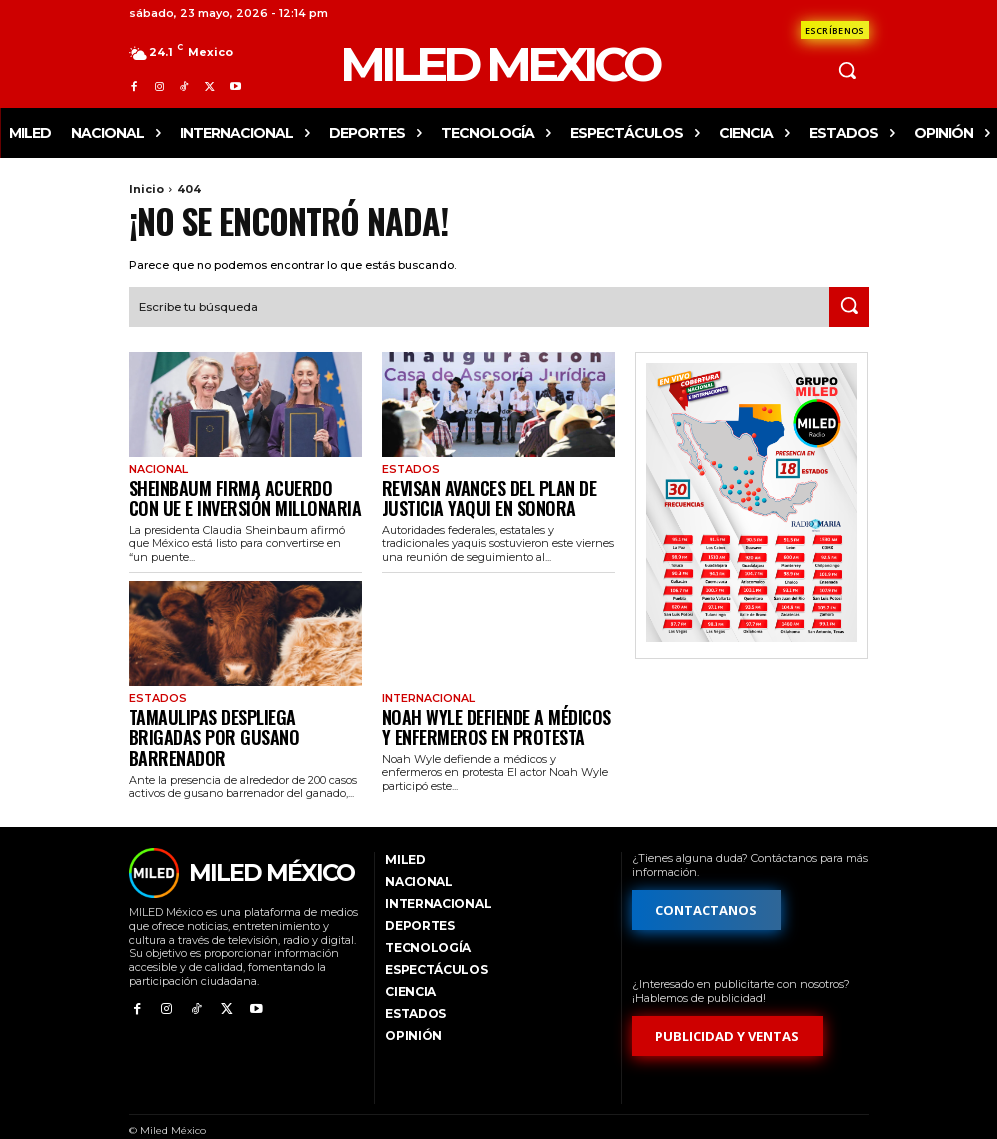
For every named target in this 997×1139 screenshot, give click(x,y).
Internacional (426, 688)
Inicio (146, 189)
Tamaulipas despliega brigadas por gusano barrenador (245, 712)
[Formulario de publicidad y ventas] (728, 1011)
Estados (408, 467)
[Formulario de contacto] (835, 30)
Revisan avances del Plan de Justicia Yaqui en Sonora (472, 491)
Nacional (156, 467)
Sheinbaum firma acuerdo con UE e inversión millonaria (241, 491)
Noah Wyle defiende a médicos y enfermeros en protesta (482, 712)
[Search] (849, 305)
